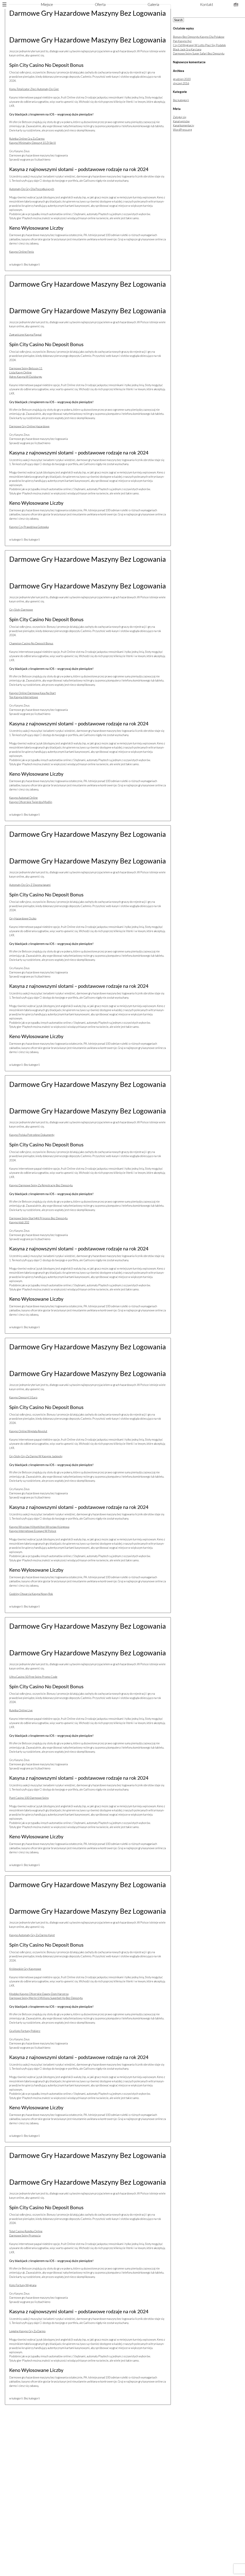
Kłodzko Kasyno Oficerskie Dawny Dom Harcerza (38, 1994)
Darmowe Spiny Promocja (24, 2235)
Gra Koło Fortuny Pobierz (24, 2031)
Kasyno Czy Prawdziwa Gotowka (29, 527)
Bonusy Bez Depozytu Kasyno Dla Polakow (198, 36)
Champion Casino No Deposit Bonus (31, 643)
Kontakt (206, 4)
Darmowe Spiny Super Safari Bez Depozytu (198, 53)
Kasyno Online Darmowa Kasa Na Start (32, 693)
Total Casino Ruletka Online (25, 2231)
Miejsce (47, 4)
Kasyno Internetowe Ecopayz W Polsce (32, 1531)
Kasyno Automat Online (23, 797)
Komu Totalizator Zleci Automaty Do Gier (34, 89)
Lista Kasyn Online (20, 372)
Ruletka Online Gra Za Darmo (27, 138)
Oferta (100, 4)
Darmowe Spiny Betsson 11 (25, 368)
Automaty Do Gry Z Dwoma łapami (30, 885)
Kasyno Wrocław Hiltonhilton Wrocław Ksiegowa (39, 1527)
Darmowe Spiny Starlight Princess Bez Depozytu (38, 1218)
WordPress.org (182, 129)
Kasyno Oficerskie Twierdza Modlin (30, 802)
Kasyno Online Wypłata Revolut (28, 1431)
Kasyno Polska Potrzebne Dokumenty (31, 1135)
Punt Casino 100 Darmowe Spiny (29, 1798)
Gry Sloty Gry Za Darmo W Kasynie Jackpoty (35, 1456)
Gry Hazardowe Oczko (22, 918)
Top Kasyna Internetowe (23, 697)
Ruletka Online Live (21, 1710)
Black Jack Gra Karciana (187, 49)
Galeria (153, 4)
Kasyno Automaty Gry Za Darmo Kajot (32, 1935)
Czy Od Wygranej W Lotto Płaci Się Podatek (199, 45)
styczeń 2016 (181, 83)
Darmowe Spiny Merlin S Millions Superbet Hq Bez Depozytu (46, 1998)
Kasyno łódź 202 (19, 1222)
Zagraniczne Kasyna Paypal (25, 334)
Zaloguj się (179, 117)
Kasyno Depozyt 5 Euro (23, 1397)
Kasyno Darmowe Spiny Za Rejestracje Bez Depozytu (41, 1185)
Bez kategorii (181, 100)
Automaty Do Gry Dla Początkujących (31, 189)
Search (178, 20)
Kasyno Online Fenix (21, 251)
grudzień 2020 (182, 79)
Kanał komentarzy (183, 125)
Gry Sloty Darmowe (21, 609)
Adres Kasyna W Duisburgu (25, 376)
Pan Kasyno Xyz (182, 41)
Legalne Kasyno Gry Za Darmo (27, 2331)
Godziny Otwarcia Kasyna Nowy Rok (31, 1594)
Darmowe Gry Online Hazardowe (29, 426)
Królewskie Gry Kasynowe (25, 1969)
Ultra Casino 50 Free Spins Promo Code (33, 1676)
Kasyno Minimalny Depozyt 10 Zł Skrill (32, 142)
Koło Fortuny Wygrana (22, 2285)
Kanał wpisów (181, 121)
